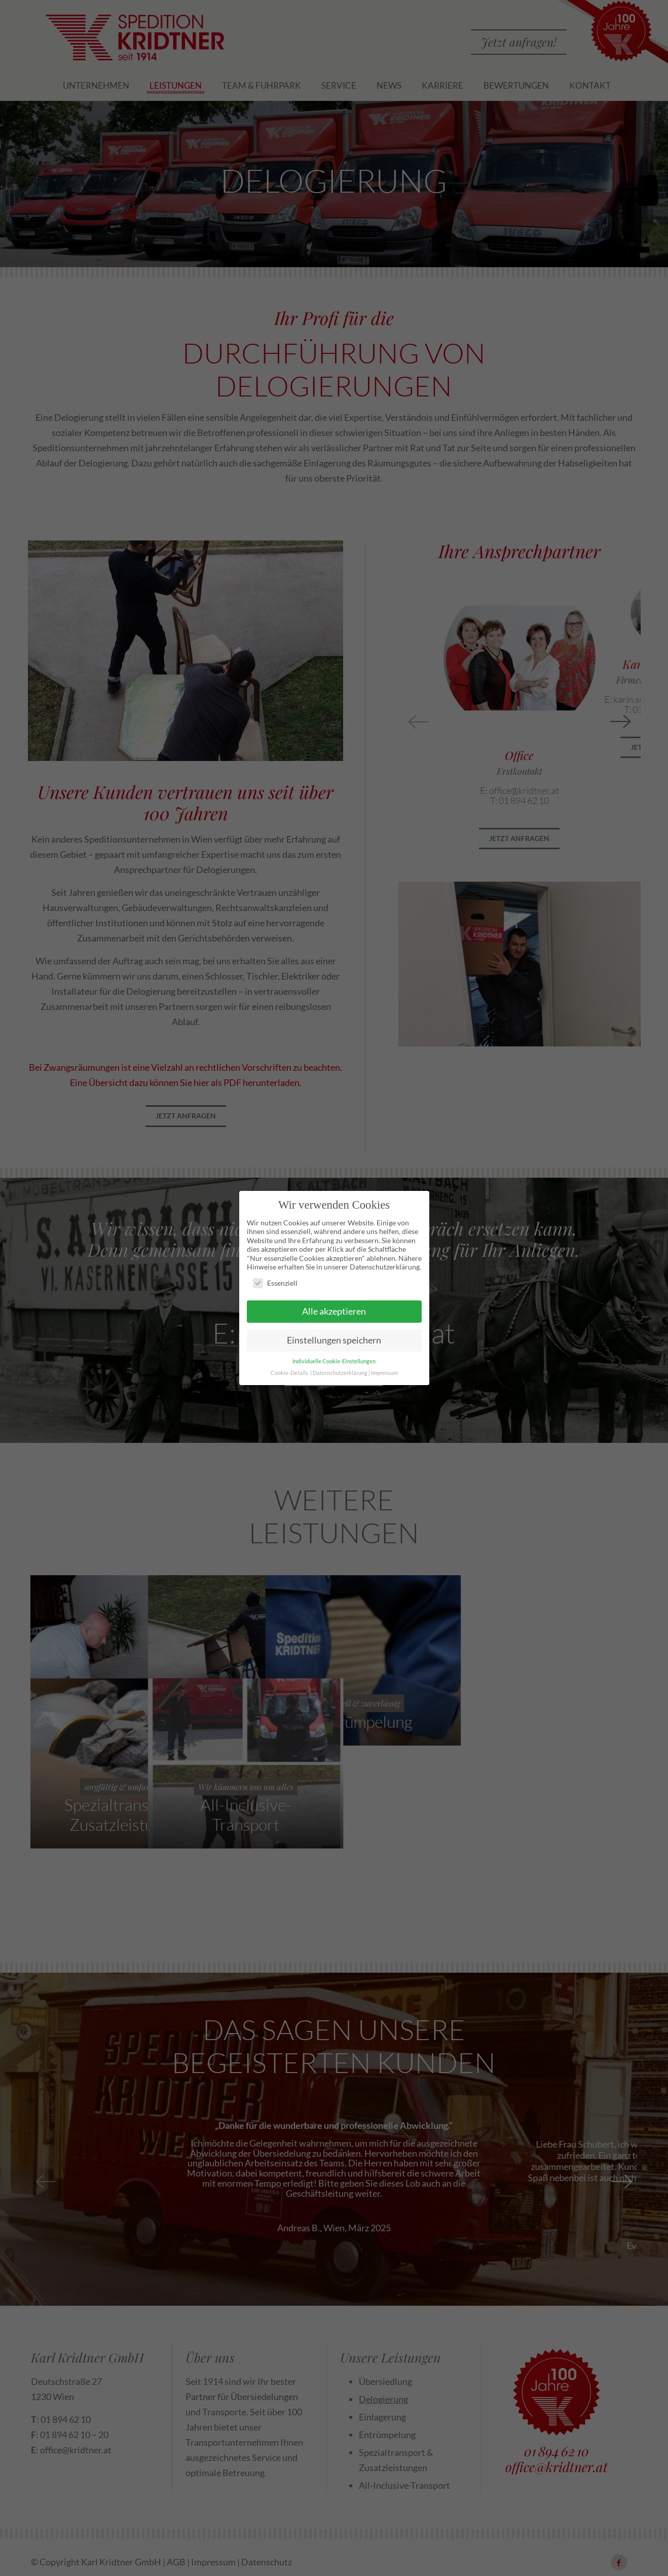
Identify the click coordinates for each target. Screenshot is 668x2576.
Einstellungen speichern (334, 1338)
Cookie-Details (289, 1371)
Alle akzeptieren (334, 1309)
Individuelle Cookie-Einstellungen (334, 1359)
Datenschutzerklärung (340, 1371)
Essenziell (275, 1281)
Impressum (384, 1371)
